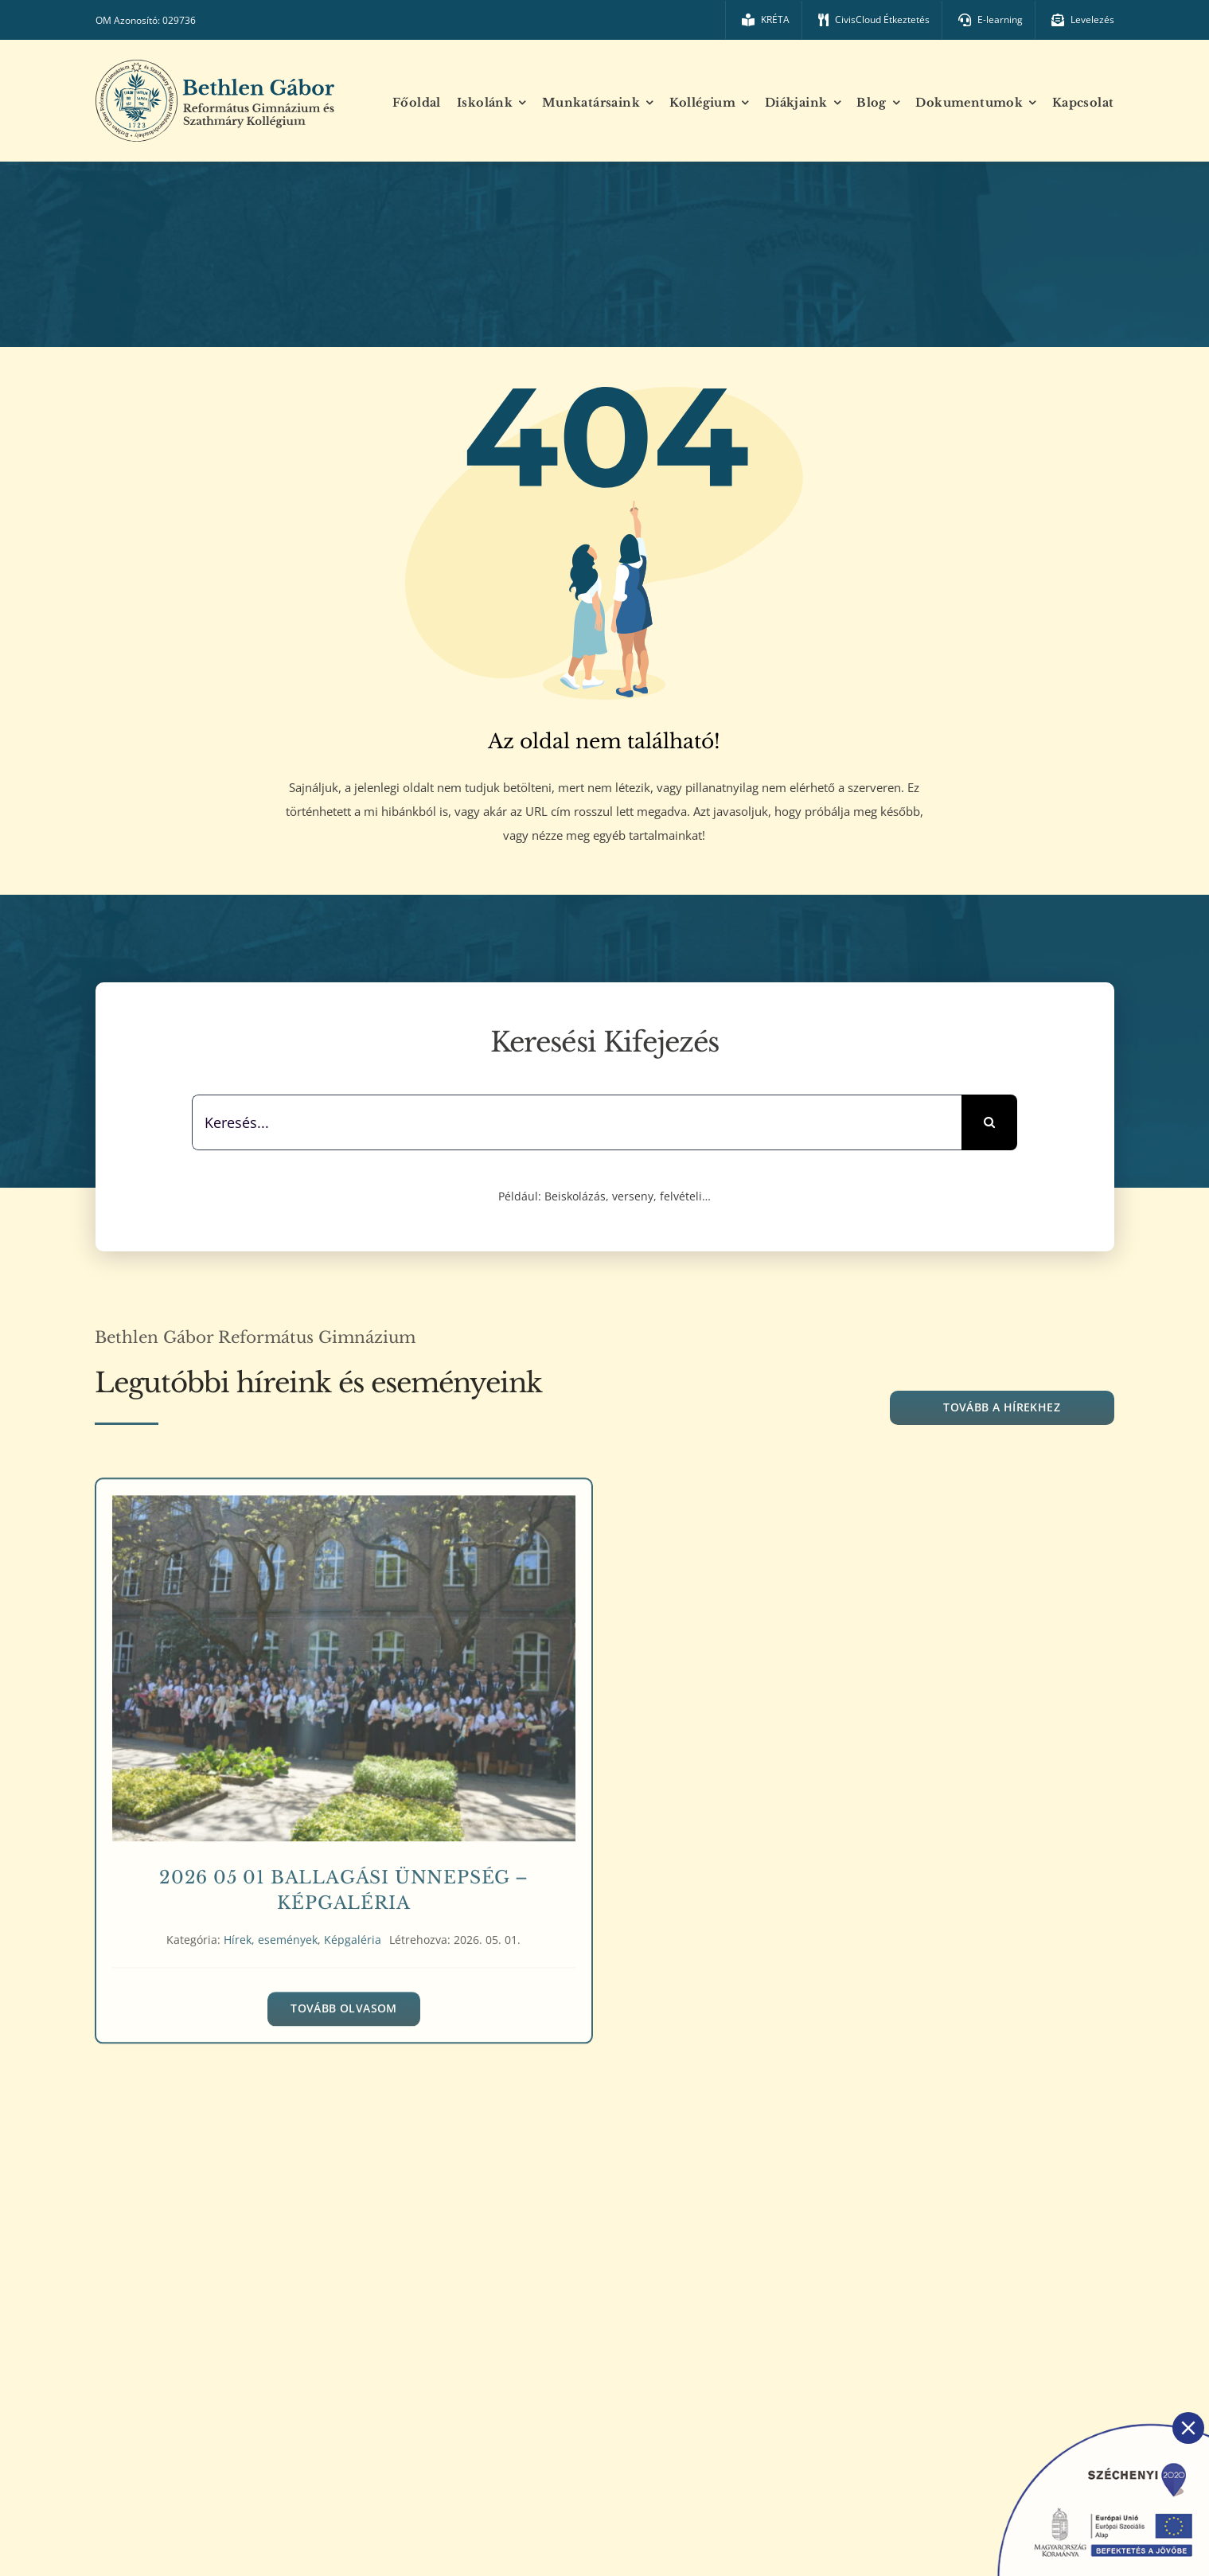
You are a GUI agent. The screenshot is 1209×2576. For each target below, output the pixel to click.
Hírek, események (271, 1933)
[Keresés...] (576, 1122)
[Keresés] (989, 1122)
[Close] (1188, 2428)
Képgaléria (352, 1933)
